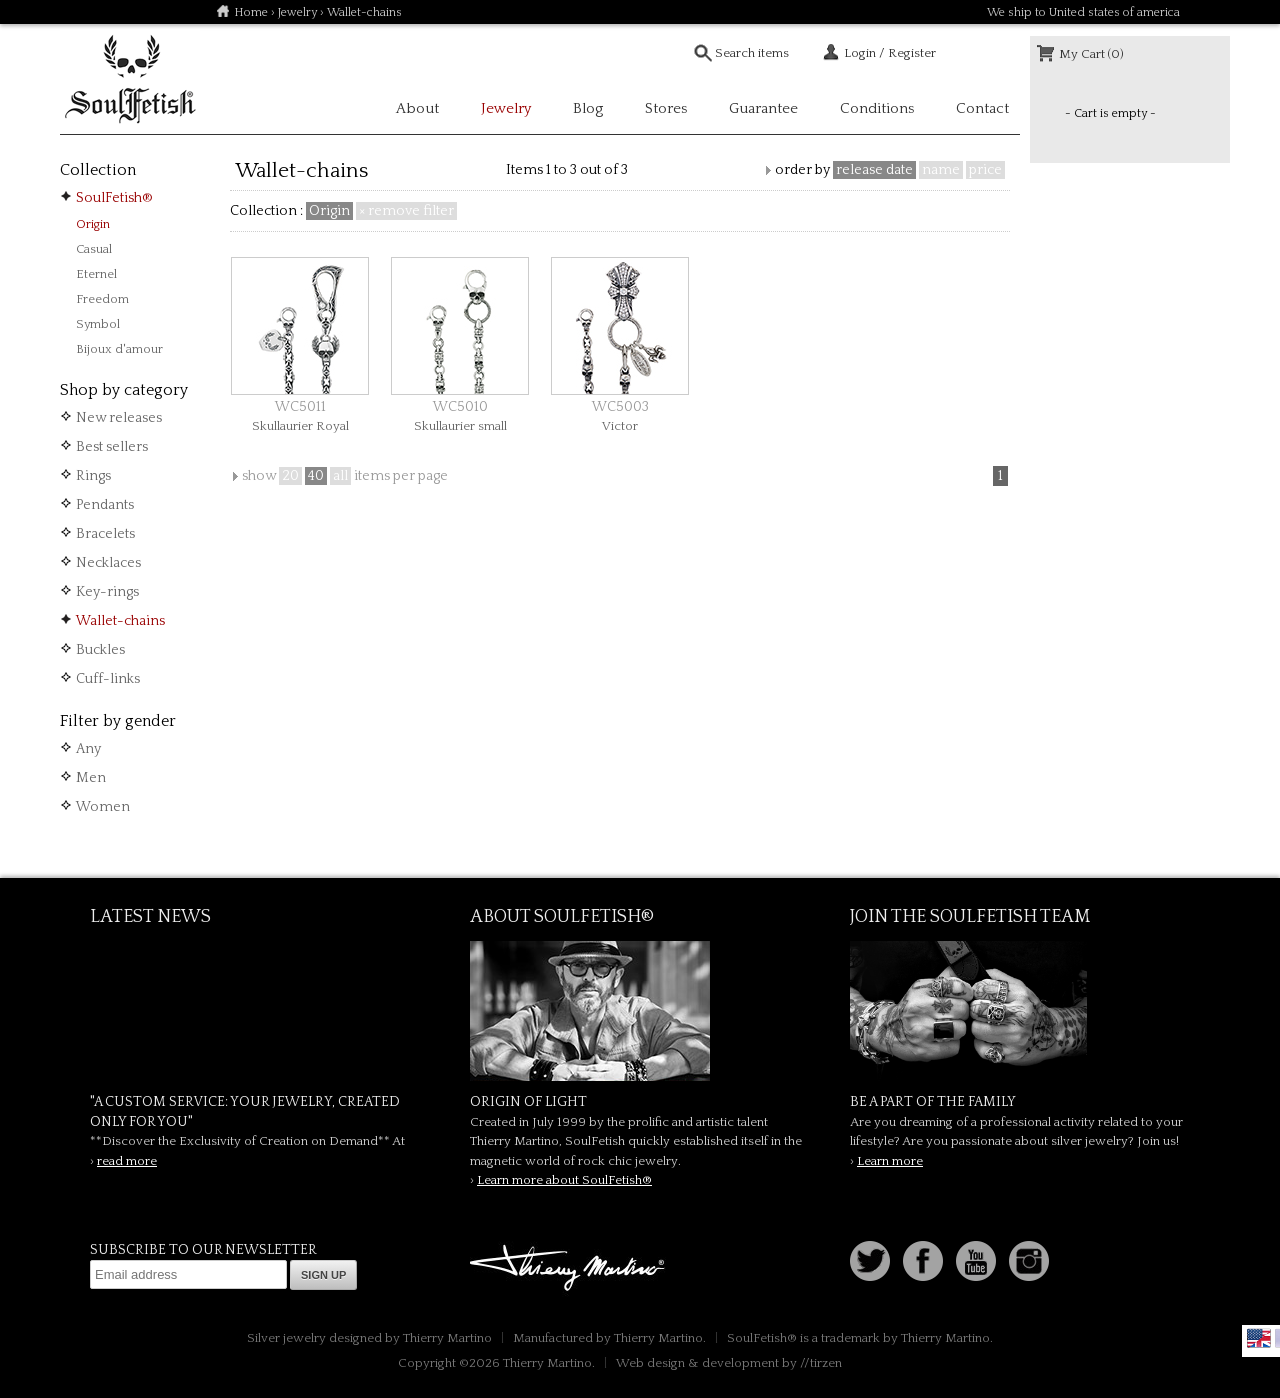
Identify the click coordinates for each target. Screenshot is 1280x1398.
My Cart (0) (1091, 54)
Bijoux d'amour (119, 349)
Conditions (877, 108)
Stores (666, 108)
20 (290, 476)
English (1259, 1338)
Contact (982, 108)
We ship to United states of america (1083, 12)
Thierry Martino (570, 1269)
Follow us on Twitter (870, 1261)
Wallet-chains (120, 621)
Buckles (100, 650)
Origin (93, 224)
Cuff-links (108, 679)
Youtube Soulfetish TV (976, 1261)
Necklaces (108, 563)
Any (88, 749)
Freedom (102, 299)
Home (251, 12)
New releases (119, 418)
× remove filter (406, 211)
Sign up (323, 1275)
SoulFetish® (114, 198)
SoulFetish (640, 1011)
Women (103, 807)
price (985, 170)
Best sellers (112, 447)
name (941, 170)
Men (91, 778)
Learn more (890, 1161)
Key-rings (107, 592)
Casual (94, 249)
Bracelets (105, 534)
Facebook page (923, 1261)
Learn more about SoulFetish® (564, 1180)
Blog (588, 108)
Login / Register (890, 53)
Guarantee (763, 108)
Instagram (1029, 1261)
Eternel (96, 274)
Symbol (98, 324)
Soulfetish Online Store (130, 80)
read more (127, 1161)
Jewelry (297, 12)
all (340, 476)
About (417, 108)
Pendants (105, 505)
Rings (93, 476)
